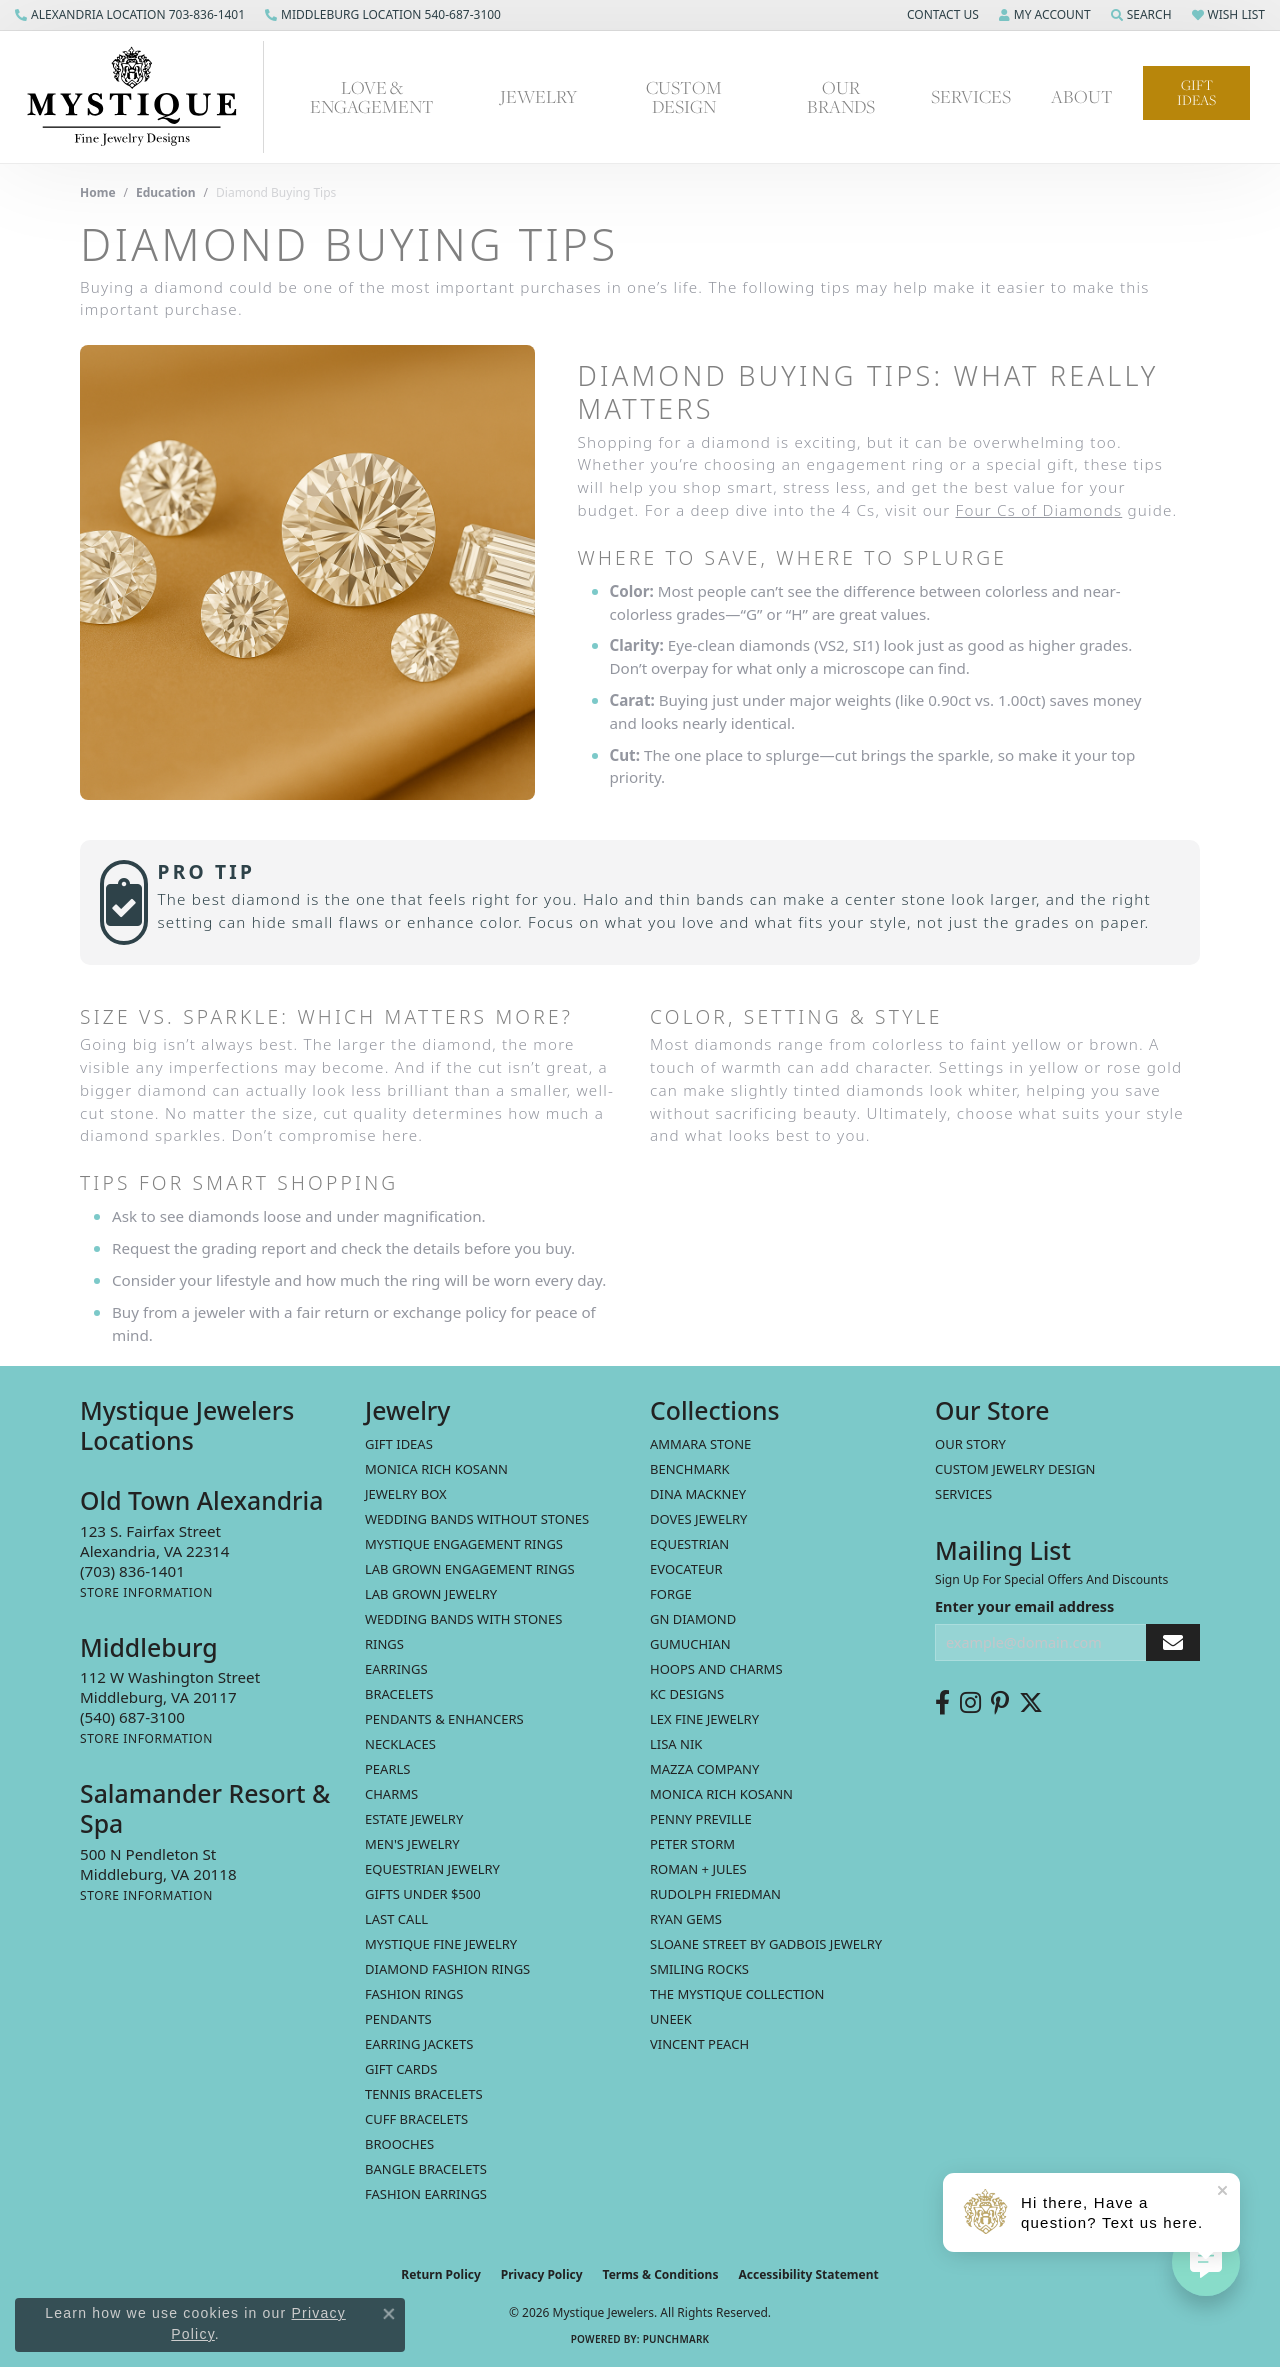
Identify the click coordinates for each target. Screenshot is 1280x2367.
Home (98, 192)
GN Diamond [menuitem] (693, 1619)
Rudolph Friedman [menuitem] (715, 1894)
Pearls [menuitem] (387, 1769)
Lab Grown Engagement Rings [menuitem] (470, 1569)
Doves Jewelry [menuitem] (698, 1519)
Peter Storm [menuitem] (692, 1844)
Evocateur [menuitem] (686, 1569)
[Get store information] (146, 1592)
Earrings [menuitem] (396, 1669)
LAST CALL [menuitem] (396, 1919)
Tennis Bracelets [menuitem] (424, 2094)
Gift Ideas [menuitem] (399, 1444)
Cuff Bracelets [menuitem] (416, 2119)
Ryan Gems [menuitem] (686, 1919)
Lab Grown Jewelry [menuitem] (431, 1594)
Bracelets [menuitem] (399, 1694)
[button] (941, 15)
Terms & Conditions (661, 2274)
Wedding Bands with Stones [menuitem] (463, 1619)
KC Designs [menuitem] (687, 1694)
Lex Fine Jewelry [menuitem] (704, 1719)
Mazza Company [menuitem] (704, 1769)
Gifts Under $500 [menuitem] (423, 1894)
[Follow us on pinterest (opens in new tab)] (1000, 1703)
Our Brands (841, 97)
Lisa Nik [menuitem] (676, 1744)
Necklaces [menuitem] (400, 1744)
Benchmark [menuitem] (690, 1469)
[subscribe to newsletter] (1173, 1642)
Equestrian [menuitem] (689, 1544)
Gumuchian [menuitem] (690, 1644)
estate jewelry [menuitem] (414, 1819)
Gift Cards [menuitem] (401, 2069)
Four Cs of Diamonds (1039, 510)
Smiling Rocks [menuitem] (699, 1969)
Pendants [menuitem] (398, 2019)
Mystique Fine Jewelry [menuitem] (441, 1944)
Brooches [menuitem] (399, 2144)
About (1082, 96)
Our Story (970, 1444)
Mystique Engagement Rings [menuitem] (464, 1544)
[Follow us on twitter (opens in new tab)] (1031, 1703)
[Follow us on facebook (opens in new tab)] (942, 1703)
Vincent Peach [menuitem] (699, 2044)
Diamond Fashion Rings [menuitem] (447, 1969)
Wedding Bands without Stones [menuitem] (477, 1519)
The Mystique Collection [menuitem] (737, 1994)
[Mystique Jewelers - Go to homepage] (142, 97)
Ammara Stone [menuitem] (700, 1444)
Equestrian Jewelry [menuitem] (432, 1869)
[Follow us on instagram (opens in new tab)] (970, 1703)
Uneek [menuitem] (671, 2019)
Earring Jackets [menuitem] (419, 2044)
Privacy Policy (542, 2274)
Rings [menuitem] (384, 1644)
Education (166, 192)
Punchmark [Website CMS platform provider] (676, 2339)
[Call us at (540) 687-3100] (132, 1717)
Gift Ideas (1196, 92)
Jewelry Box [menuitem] (406, 1494)
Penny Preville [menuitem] (701, 1819)
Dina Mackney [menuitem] (698, 1494)
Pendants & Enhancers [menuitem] (444, 1719)
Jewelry (538, 96)
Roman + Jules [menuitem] (698, 1869)
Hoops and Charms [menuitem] (716, 1669)
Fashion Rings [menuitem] (414, 1994)
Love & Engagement (372, 97)
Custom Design (684, 97)
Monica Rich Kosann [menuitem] (721, 1794)
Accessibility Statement (808, 2274)
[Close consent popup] (389, 2314)
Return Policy (441, 2274)
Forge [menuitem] (671, 1594)
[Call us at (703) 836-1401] (132, 1571)
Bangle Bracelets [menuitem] (426, 2169)
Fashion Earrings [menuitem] (426, 2194)
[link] (130, 15)
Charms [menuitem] (391, 1794)
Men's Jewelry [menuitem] (412, 1844)
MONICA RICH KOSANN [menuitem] (436, 1469)
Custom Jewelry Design (1015, 1469)
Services (971, 96)
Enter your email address (1024, 1606)
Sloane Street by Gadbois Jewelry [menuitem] (766, 1944)
